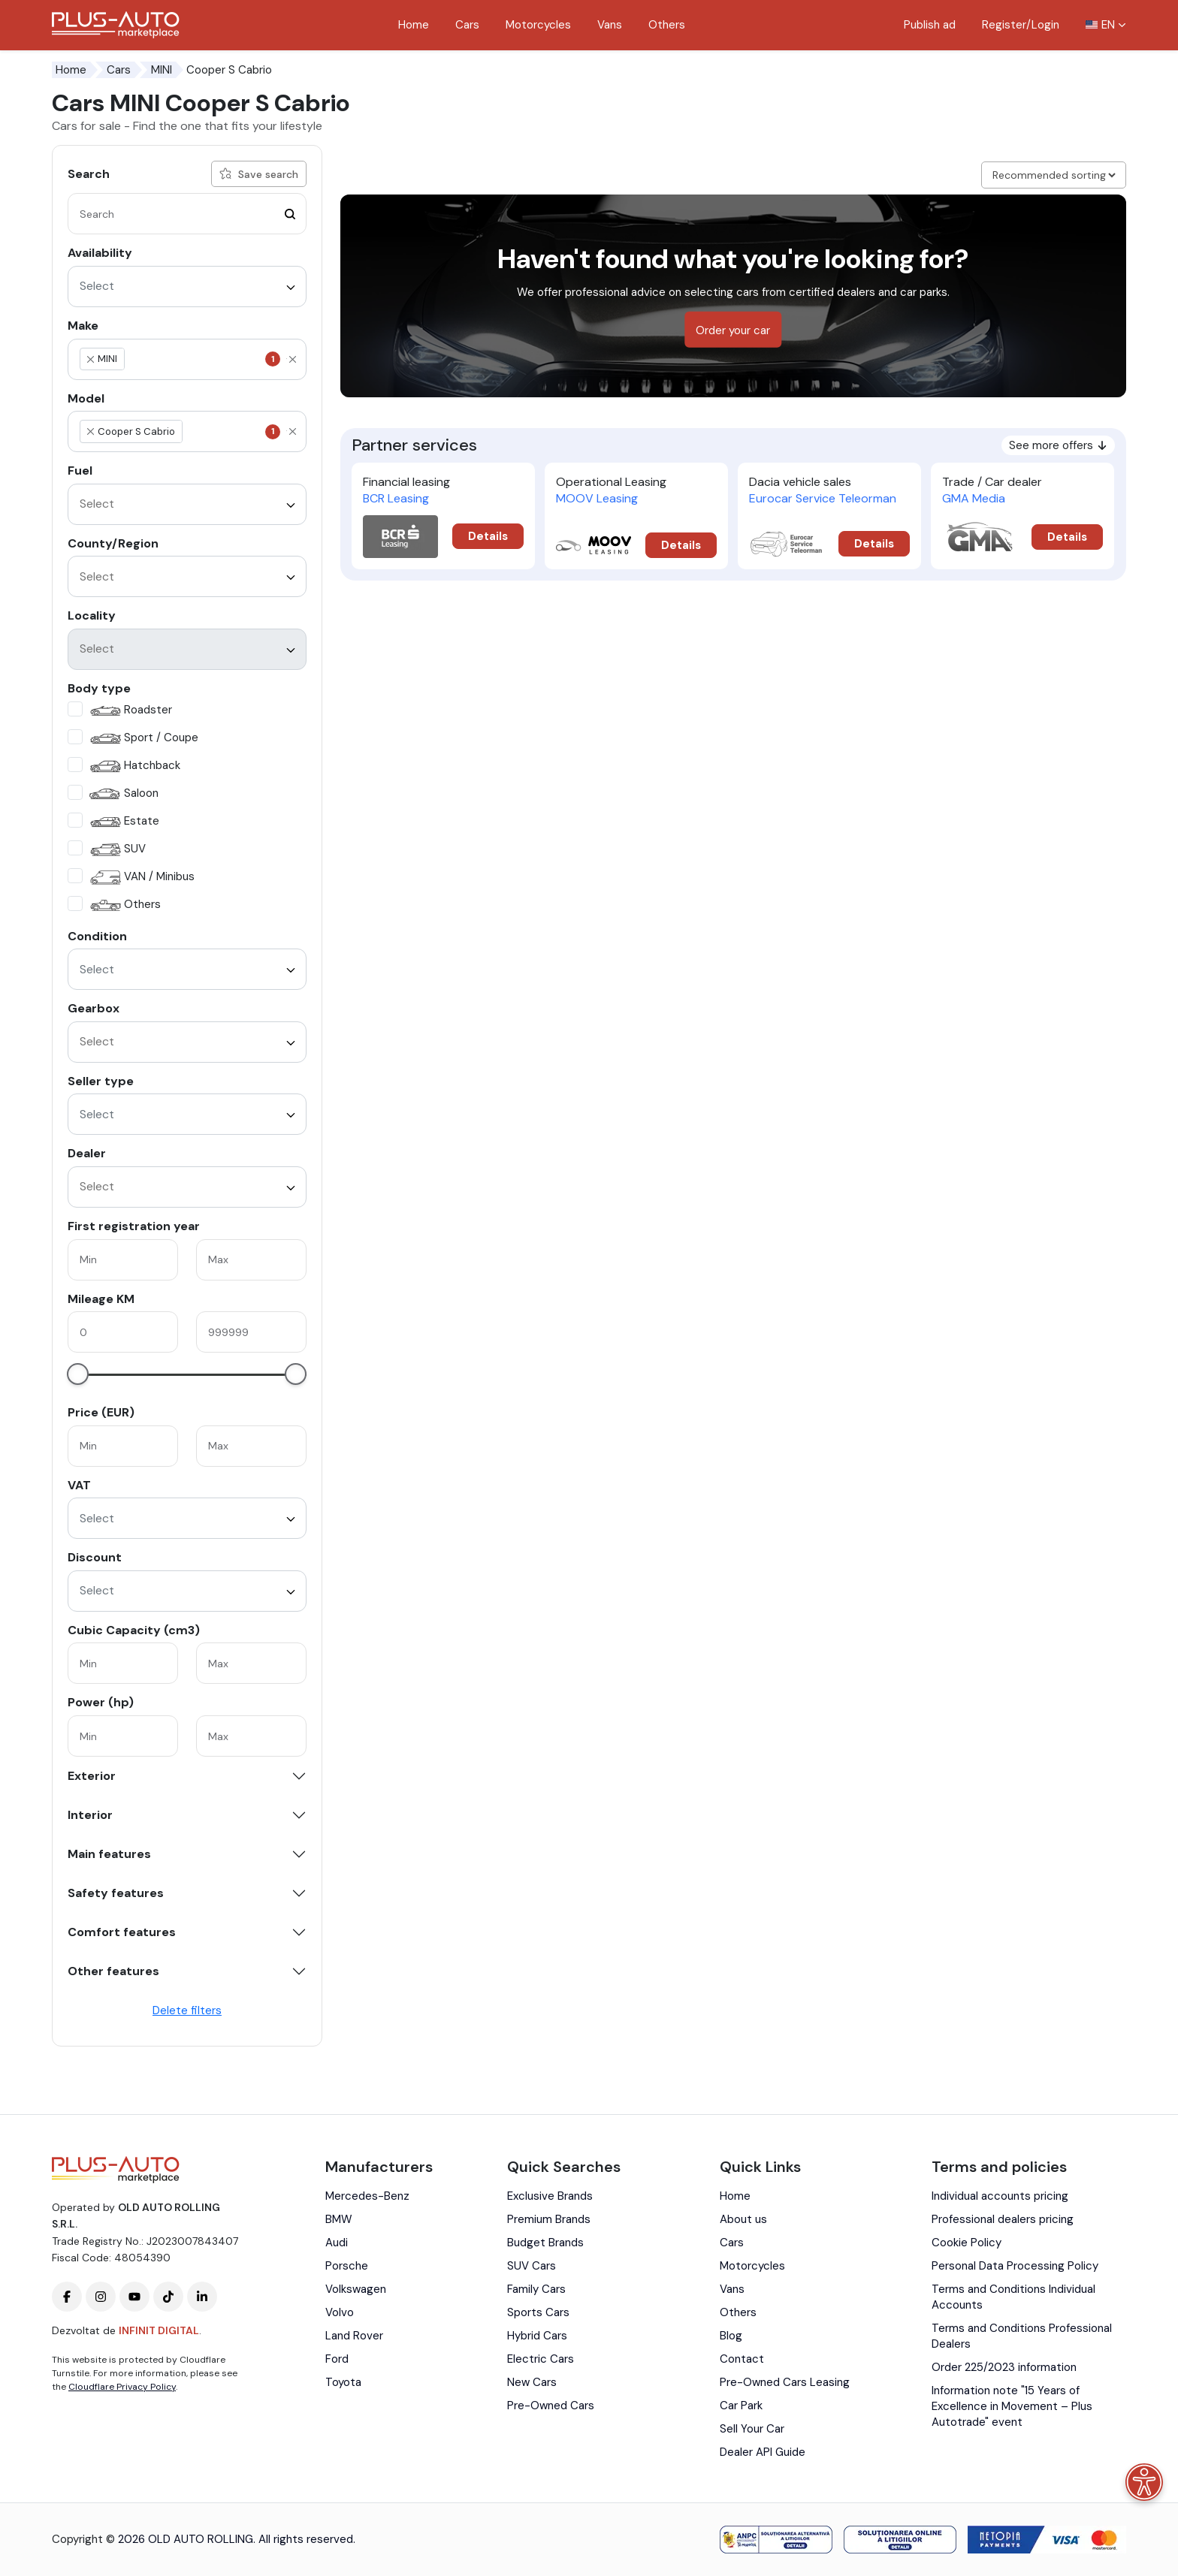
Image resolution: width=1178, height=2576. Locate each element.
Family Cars (536, 2289)
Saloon (122, 794)
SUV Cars (531, 2265)
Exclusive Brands (550, 2195)
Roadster (129, 710)
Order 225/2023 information (1004, 2367)
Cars (467, 24)
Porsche (346, 2265)
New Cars (532, 2382)
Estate (122, 822)
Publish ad (930, 24)
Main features (109, 1854)
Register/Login (1020, 24)
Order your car (733, 330)
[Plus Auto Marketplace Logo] (116, 25)
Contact (742, 2358)
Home (413, 24)
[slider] (78, 1374)
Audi (336, 2242)
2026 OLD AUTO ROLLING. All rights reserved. (236, 2539)
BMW (338, 2219)
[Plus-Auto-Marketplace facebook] (67, 2297)
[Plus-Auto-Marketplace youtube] (134, 2297)
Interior (90, 1815)
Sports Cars (538, 2312)
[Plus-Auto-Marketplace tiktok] (168, 2297)
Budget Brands (545, 2242)
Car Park (741, 2405)
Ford (337, 2358)
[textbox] (198, 359)
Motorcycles (538, 24)
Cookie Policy (966, 2242)
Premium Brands (549, 2219)
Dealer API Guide (762, 2452)
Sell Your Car (752, 2428)
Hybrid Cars (537, 2335)
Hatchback (133, 766)
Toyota (343, 2382)
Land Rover (354, 2335)
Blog (731, 2335)
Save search (258, 174)
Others (666, 24)
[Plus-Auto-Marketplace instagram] (101, 2297)
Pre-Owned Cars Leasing (785, 2382)
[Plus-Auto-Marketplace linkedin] (202, 2297)
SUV (116, 849)
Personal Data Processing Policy (1015, 2265)
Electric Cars (540, 2358)
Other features (113, 1971)
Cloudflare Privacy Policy (122, 2387)
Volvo (339, 2312)
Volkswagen (355, 2289)
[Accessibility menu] (1144, 2482)
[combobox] (187, 286)
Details (488, 536)
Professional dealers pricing (1003, 2219)
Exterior (92, 1776)
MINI (161, 69)
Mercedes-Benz (367, 2195)
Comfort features (122, 1932)
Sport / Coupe (142, 738)
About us (743, 2219)
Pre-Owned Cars (550, 2405)
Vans (609, 24)
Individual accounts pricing (1000, 2195)
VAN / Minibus (140, 877)
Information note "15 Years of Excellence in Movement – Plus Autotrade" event (1012, 2406)
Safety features (116, 1893)
